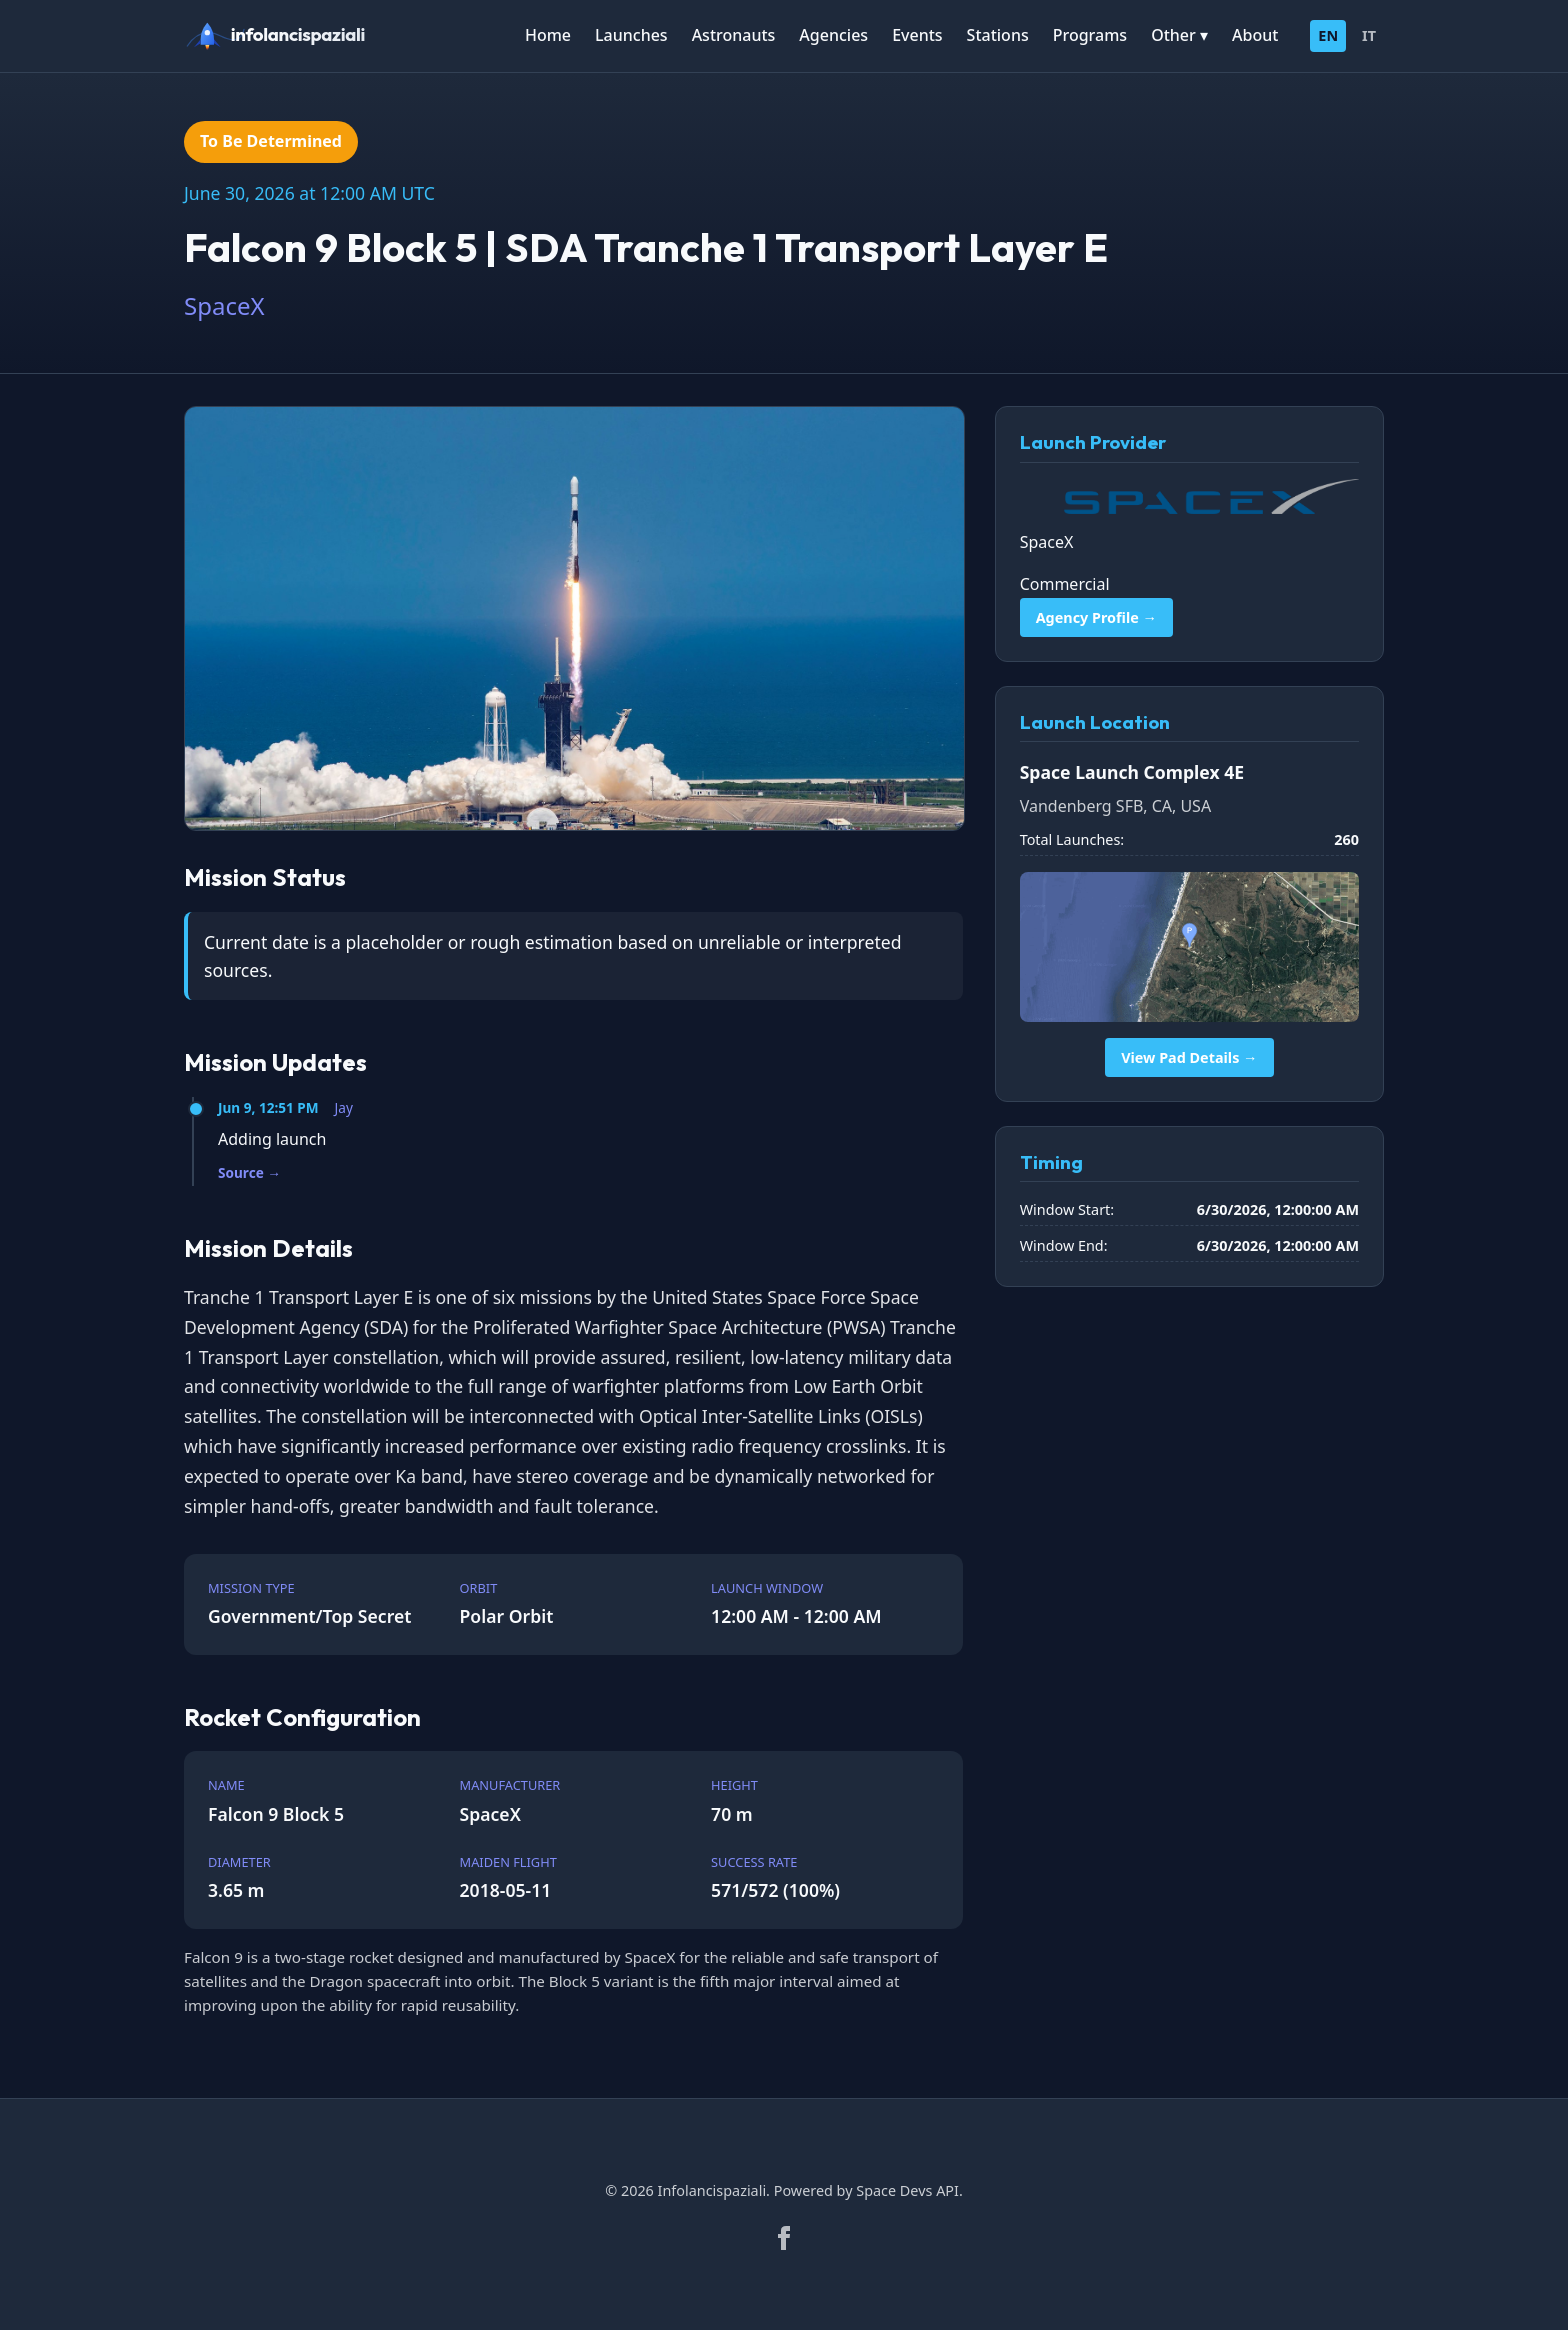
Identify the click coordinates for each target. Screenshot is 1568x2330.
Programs (1090, 35)
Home (548, 35)
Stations (998, 35)
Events (917, 35)
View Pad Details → (1189, 1057)
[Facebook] (784, 2238)
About (1255, 35)
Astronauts (734, 35)
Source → (249, 1172)
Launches (631, 35)
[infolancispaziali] (284, 36)
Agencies (833, 35)
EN (1328, 35)
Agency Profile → (1096, 617)
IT (1369, 35)
